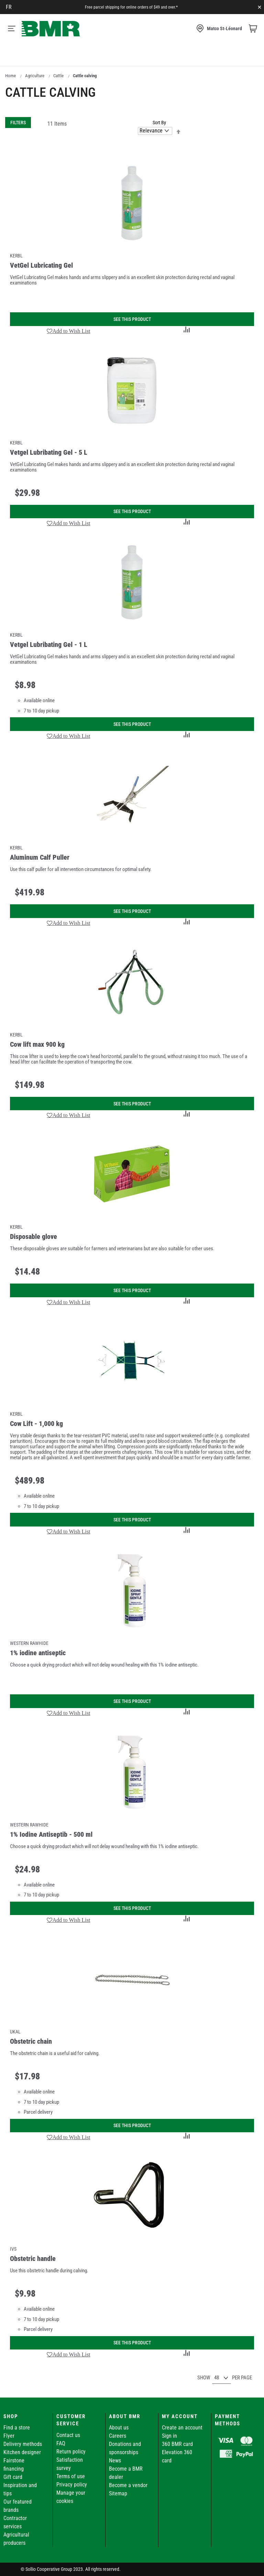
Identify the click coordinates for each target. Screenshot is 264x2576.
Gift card (12, 2477)
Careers (117, 2436)
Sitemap (118, 2493)
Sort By (159, 122)
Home (10, 75)
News (115, 2460)
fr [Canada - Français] (9, 7)
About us (119, 2427)
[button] (68, 331)
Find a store (16, 2427)
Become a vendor (128, 2485)
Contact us (68, 2435)
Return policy (71, 2451)
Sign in (169, 2436)
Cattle (58, 75)
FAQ (60, 2443)
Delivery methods (22, 2444)
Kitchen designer (22, 2452)
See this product (132, 319)
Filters (18, 122)
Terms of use (70, 2476)
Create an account (182, 2427)
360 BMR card (177, 2444)
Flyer (8, 2436)
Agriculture (34, 75)
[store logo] (51, 28)
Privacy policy (71, 2484)
